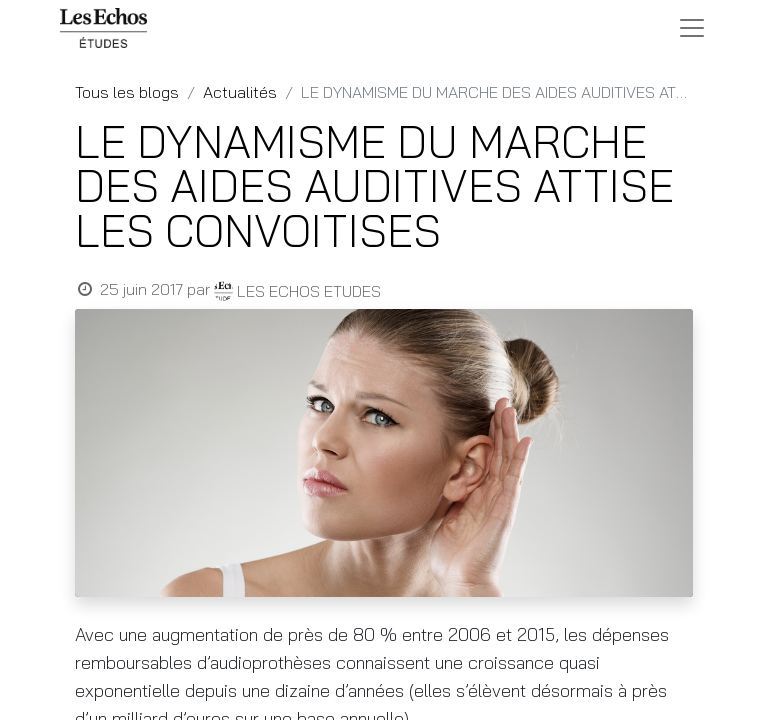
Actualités (240, 92)
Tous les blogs (127, 92)
